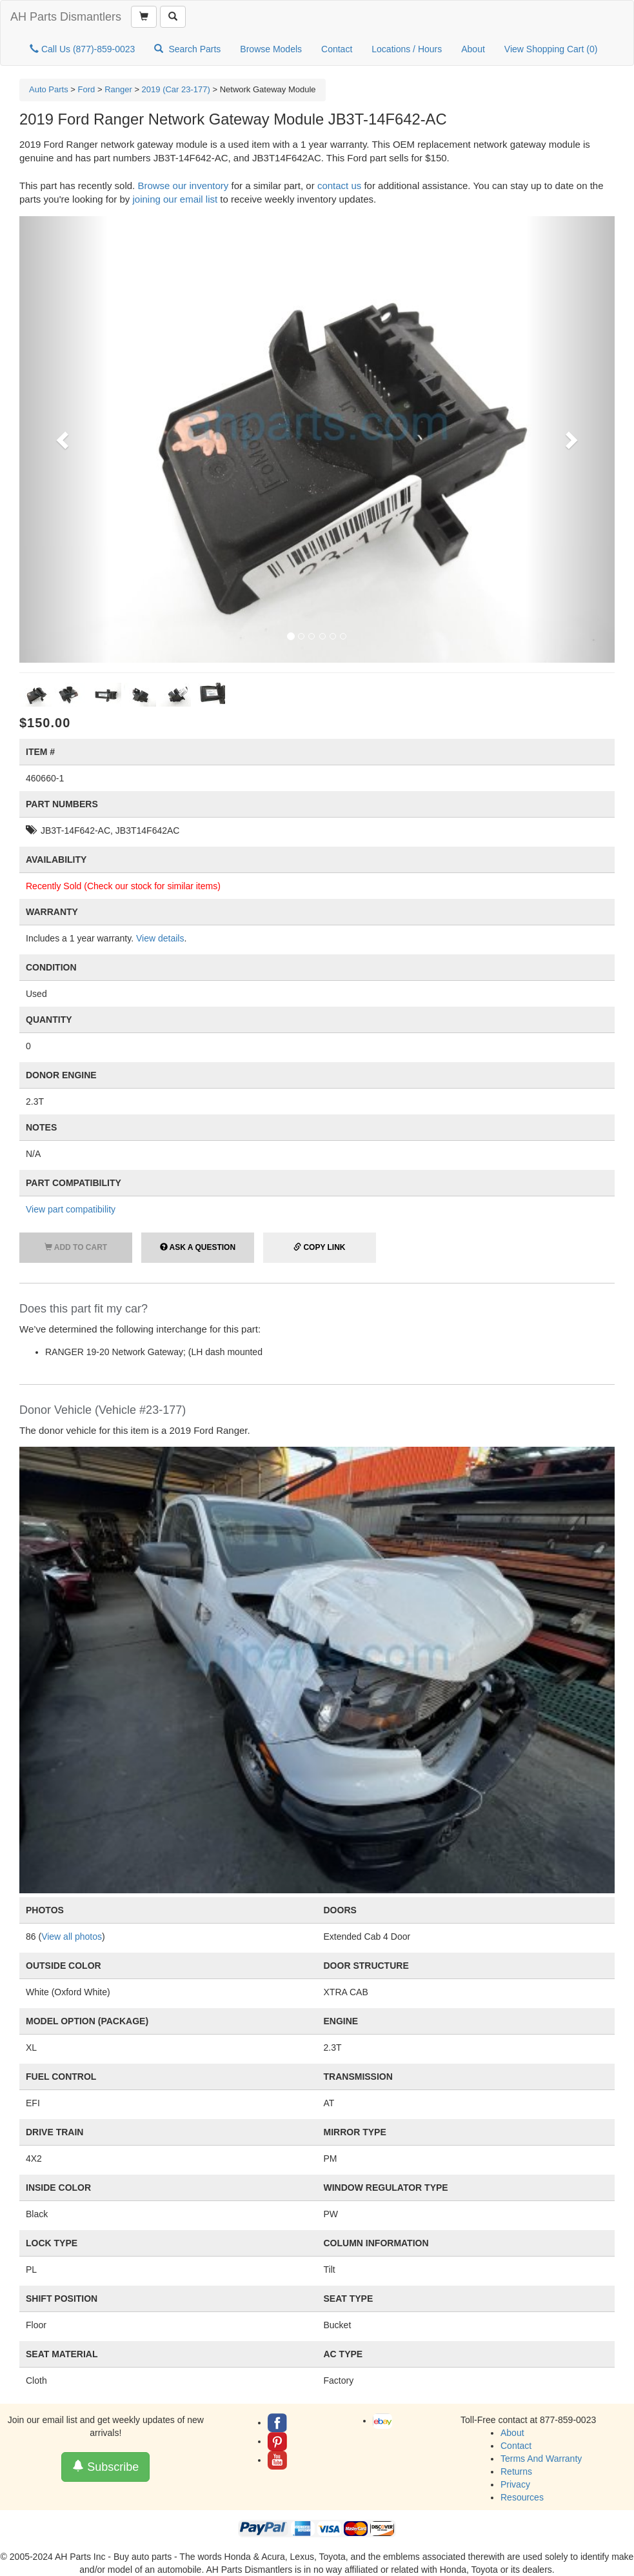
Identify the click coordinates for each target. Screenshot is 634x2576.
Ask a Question (197, 1247)
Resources (522, 2497)
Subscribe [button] (105, 2466)
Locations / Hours (406, 49)
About (473, 49)
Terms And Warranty (541, 2458)
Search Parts (187, 49)
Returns (516, 2471)
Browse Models (271, 49)
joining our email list (174, 199)
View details (160, 938)
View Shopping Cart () (551, 49)
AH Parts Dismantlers (65, 16)
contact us (339, 185)
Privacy (515, 2484)
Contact (336, 49)
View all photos (71, 1936)
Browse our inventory (182, 185)
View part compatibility (70, 1209)
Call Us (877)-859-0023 (82, 49)
